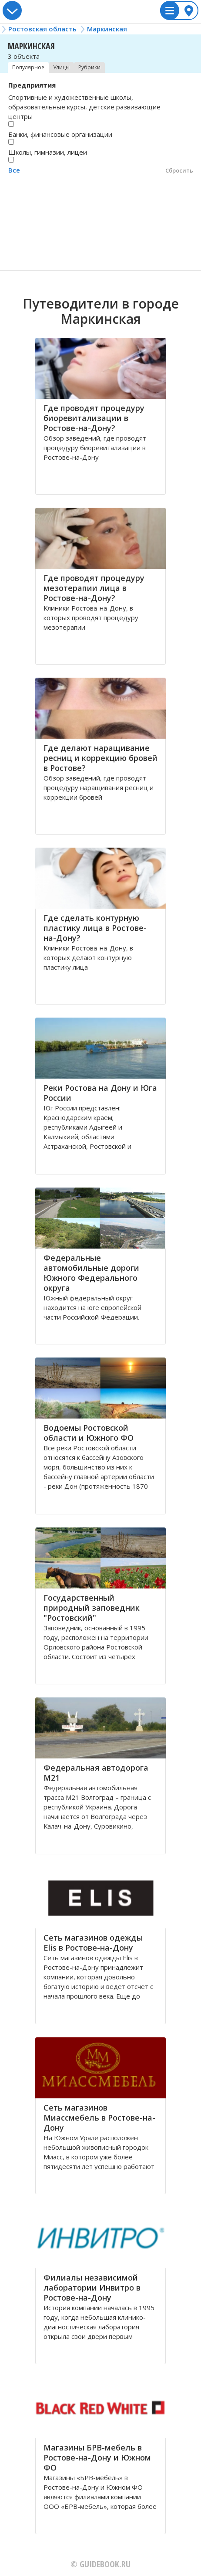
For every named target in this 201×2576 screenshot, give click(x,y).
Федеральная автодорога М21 (96, 1772)
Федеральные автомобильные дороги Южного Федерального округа (91, 1272)
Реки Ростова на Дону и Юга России (100, 1093)
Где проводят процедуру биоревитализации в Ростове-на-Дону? (94, 418)
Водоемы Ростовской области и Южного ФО (89, 1432)
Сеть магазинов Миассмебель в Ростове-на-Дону (99, 2117)
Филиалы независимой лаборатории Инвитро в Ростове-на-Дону (92, 2287)
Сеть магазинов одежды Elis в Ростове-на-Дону (93, 1942)
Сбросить (179, 170)
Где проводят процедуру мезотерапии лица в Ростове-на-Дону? (94, 588)
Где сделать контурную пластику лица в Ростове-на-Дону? (95, 928)
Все (14, 169)
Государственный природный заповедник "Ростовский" (92, 1607)
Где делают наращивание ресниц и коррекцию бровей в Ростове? (100, 758)
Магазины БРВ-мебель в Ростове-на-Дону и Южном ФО (97, 2457)
